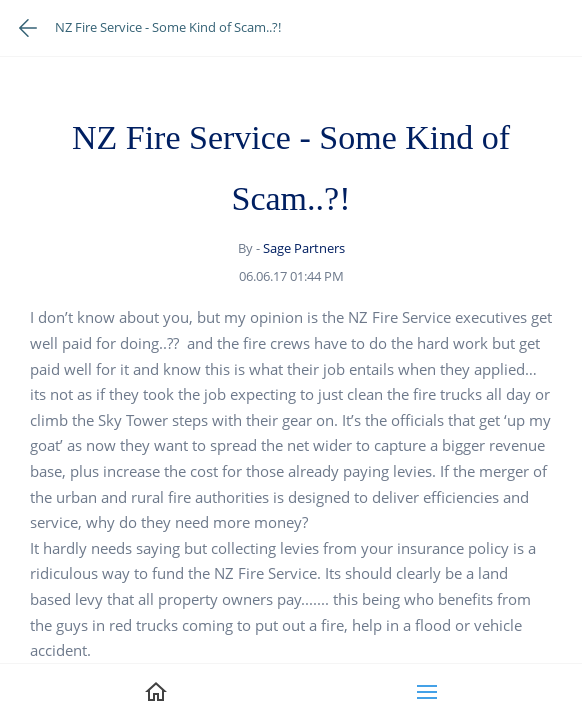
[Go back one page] (28, 28)
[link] (156, 692)
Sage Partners (304, 248)
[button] (427, 692)
